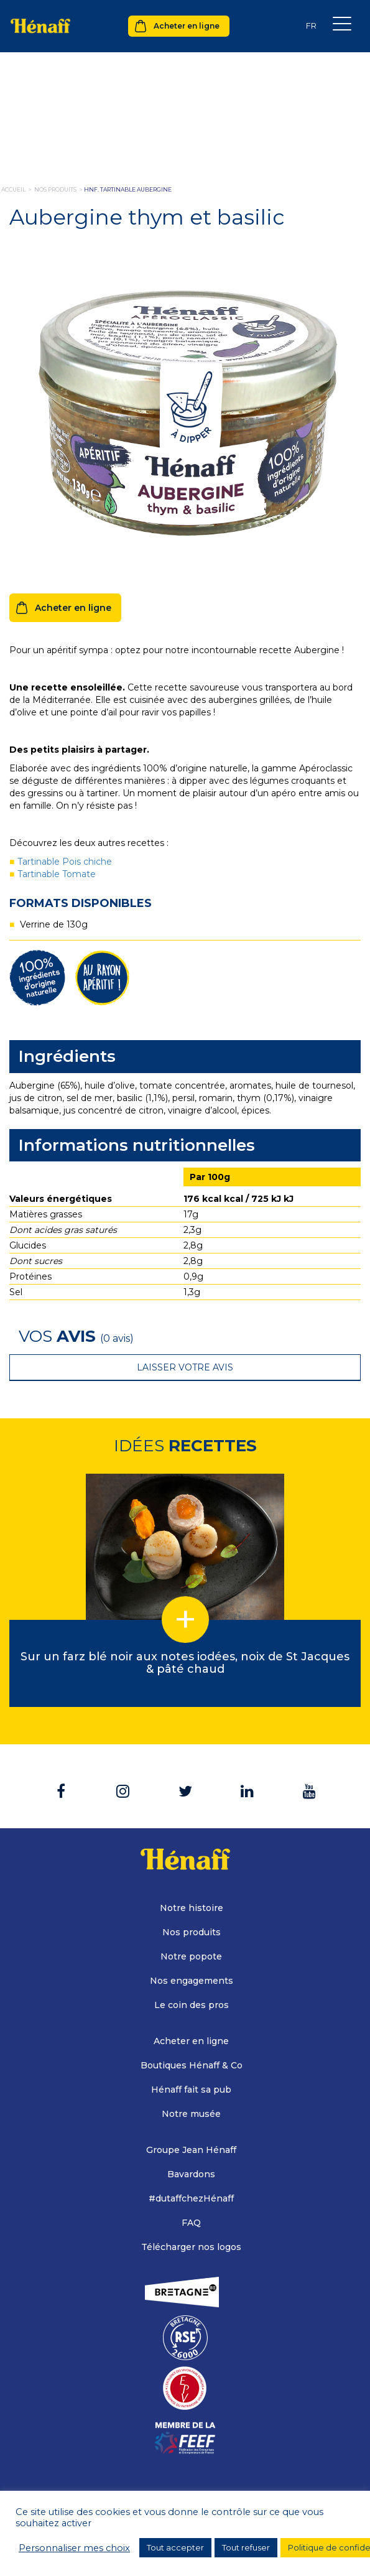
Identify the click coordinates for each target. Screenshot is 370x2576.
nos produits (55, 189)
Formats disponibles (80, 903)
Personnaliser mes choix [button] (74, 2548)
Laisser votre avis (185, 1367)
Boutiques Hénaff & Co (192, 2065)
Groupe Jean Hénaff (191, 2149)
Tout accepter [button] (175, 2547)
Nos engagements (191, 1980)
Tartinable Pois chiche (64, 861)
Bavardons (191, 2174)
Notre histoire (191, 1907)
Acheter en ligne (187, 25)
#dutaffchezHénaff (191, 2198)
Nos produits (191, 1932)
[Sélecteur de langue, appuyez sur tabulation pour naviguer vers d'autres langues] (311, 26)
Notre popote (191, 1956)
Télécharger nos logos (191, 2247)
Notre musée (191, 2113)
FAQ (191, 2222)
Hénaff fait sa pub (191, 2089)
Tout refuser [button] (246, 2547)
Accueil (13, 189)
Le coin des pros (191, 2005)
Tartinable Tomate (56, 874)
